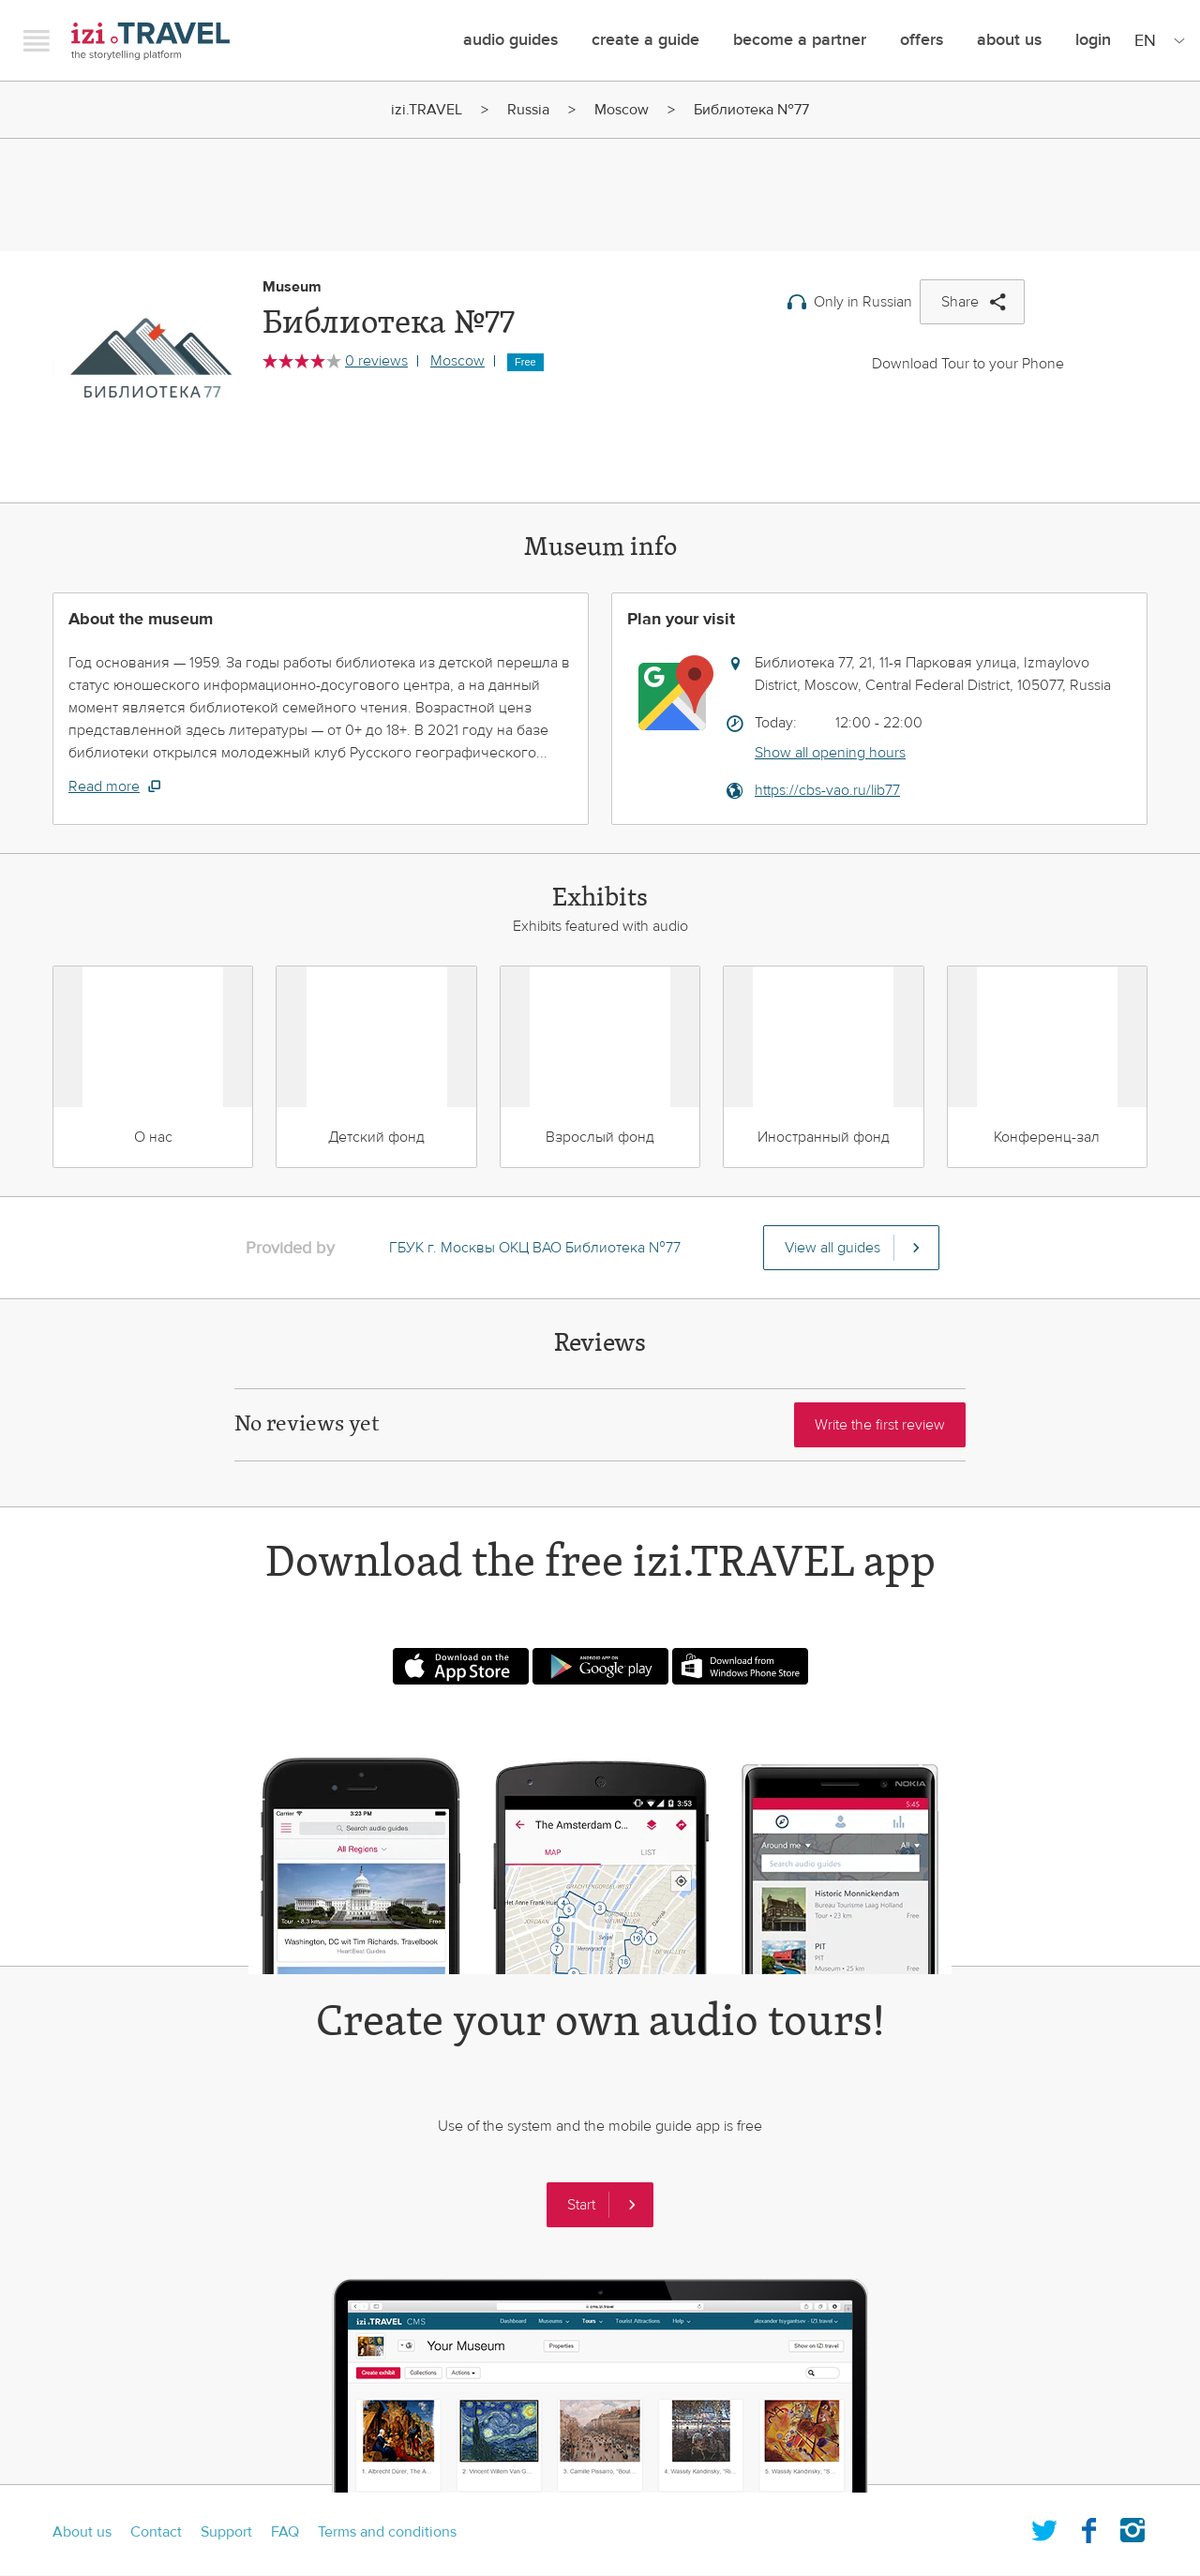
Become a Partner (799, 40)
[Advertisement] (600, 185)
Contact (156, 2532)
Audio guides (510, 40)
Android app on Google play (600, 1666)
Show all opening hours (830, 752)
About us (82, 2532)
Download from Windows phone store (740, 1666)
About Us (1009, 40)
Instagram (1133, 2526)
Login (1093, 40)
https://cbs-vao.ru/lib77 (827, 790)
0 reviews (376, 361)
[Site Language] (1156, 40)
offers (921, 40)
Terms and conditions (387, 2532)
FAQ (285, 2532)
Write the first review (880, 1424)
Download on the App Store (461, 1666)
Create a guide (645, 40)
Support (226, 2532)
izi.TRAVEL (150, 41)
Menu (36, 40)
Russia (528, 109)
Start (581, 2204)
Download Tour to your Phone (968, 363)
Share (960, 301)
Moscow (621, 109)
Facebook (1088, 2526)
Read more (104, 786)
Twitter (1044, 2526)
